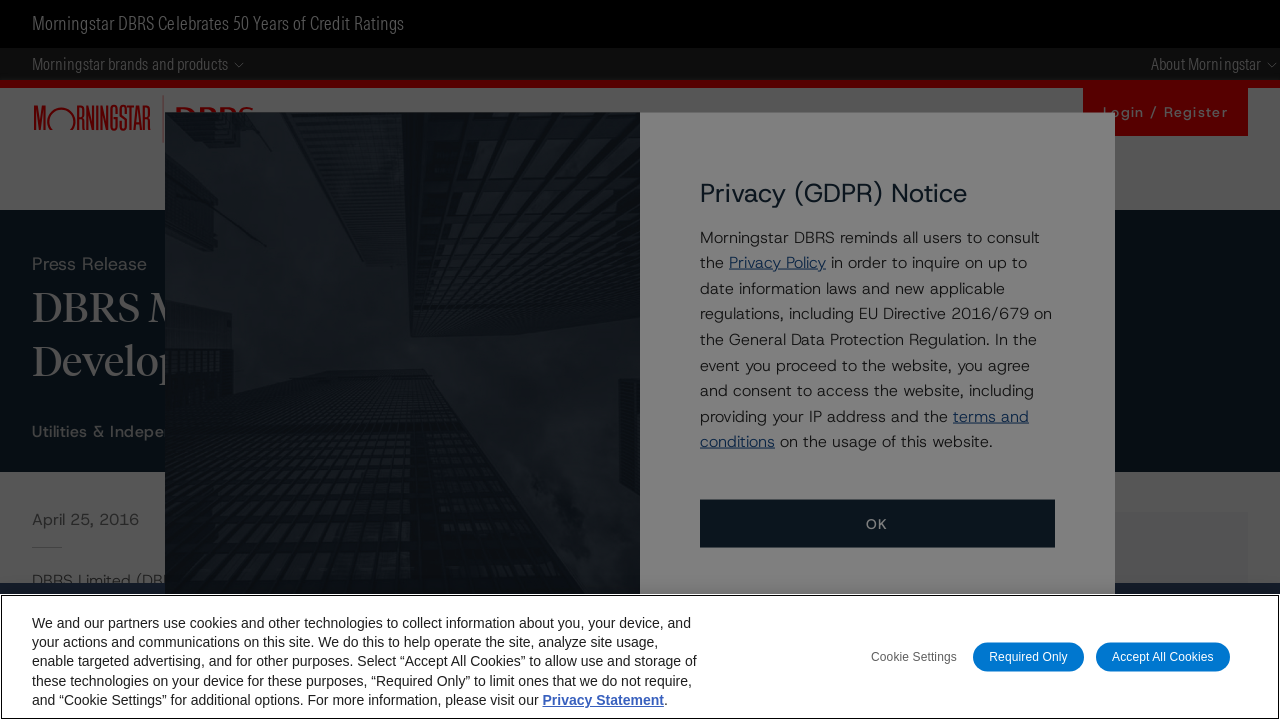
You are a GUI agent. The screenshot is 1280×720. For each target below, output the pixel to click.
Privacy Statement (602, 700)
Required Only (1028, 656)
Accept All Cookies (1163, 656)
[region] (640, 657)
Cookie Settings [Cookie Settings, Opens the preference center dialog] (914, 656)
